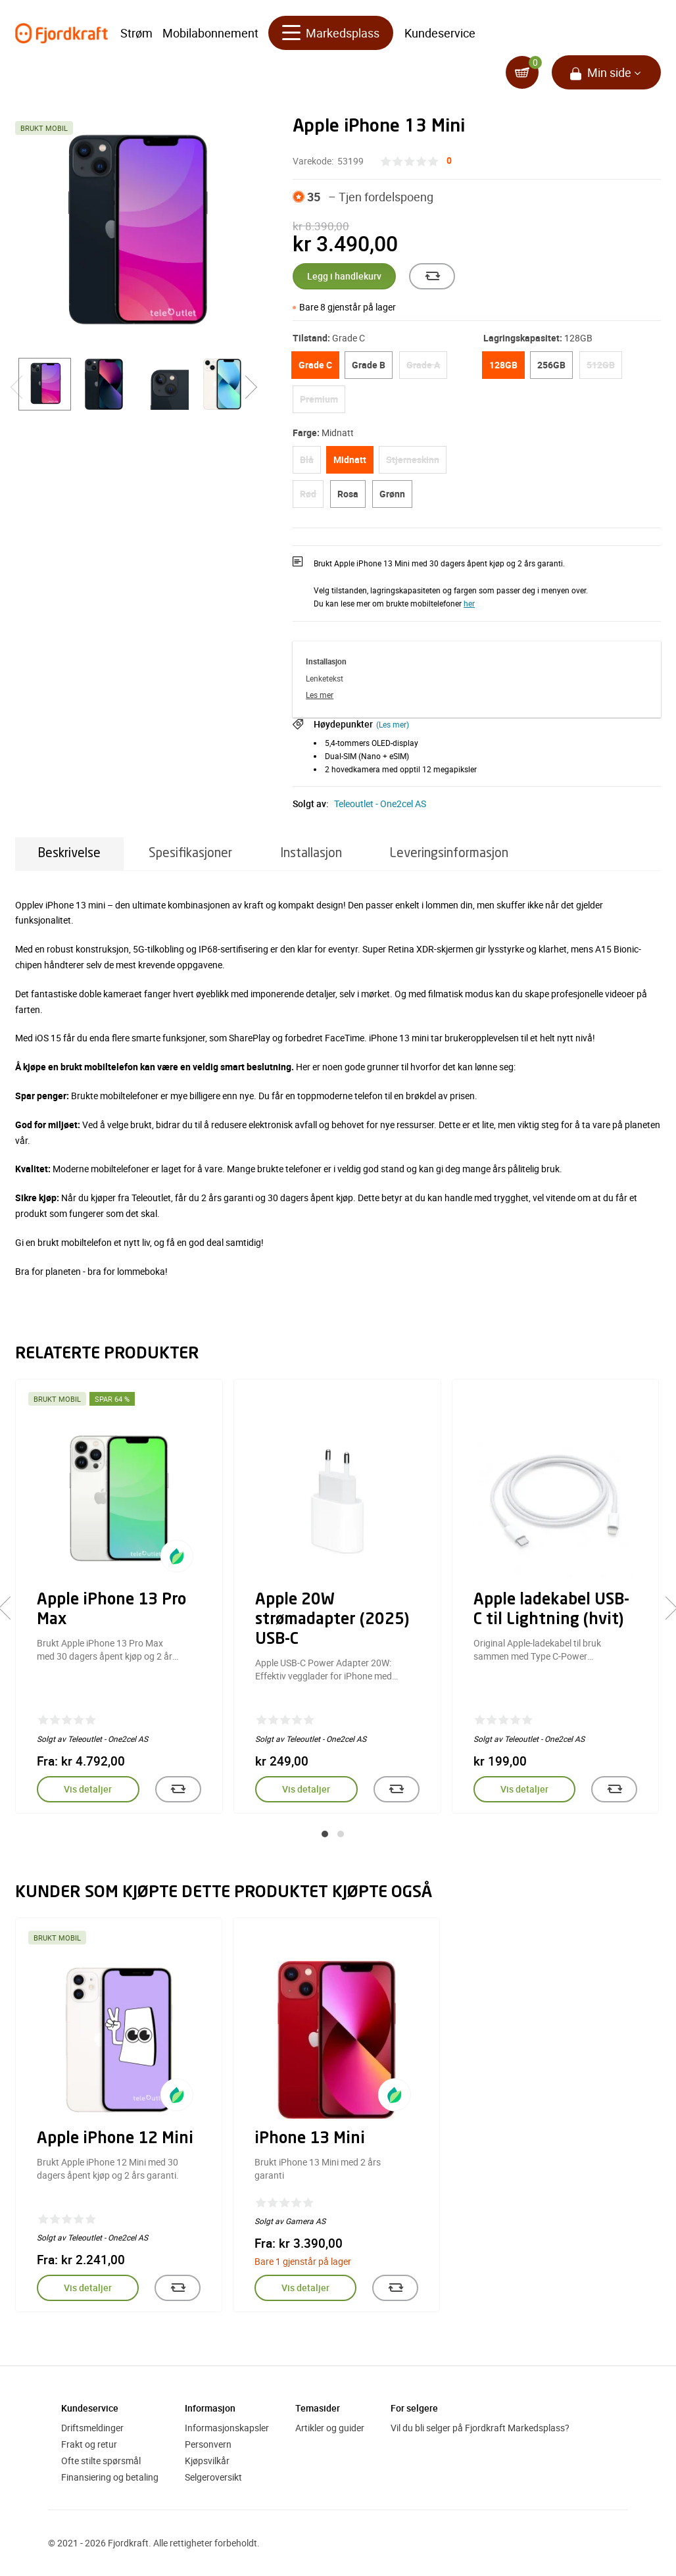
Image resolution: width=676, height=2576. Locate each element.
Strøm (136, 33)
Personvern (208, 2444)
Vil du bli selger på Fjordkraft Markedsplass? (480, 2427)
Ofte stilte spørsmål (101, 2460)
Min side (609, 72)
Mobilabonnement (210, 33)
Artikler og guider (329, 2427)
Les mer (319, 694)
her (469, 603)
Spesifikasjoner (190, 853)
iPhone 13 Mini (309, 2139)
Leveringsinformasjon (449, 853)
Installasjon (311, 853)
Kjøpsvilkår (207, 2460)
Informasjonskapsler (227, 2427)
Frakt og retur (89, 2444)
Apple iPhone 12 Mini (115, 2139)
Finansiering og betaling (109, 2477)
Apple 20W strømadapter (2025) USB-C (332, 1620)
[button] (325, 1834)
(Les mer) (392, 724)
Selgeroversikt (213, 2477)
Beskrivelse (69, 853)
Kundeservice (439, 33)
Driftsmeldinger (92, 2427)
